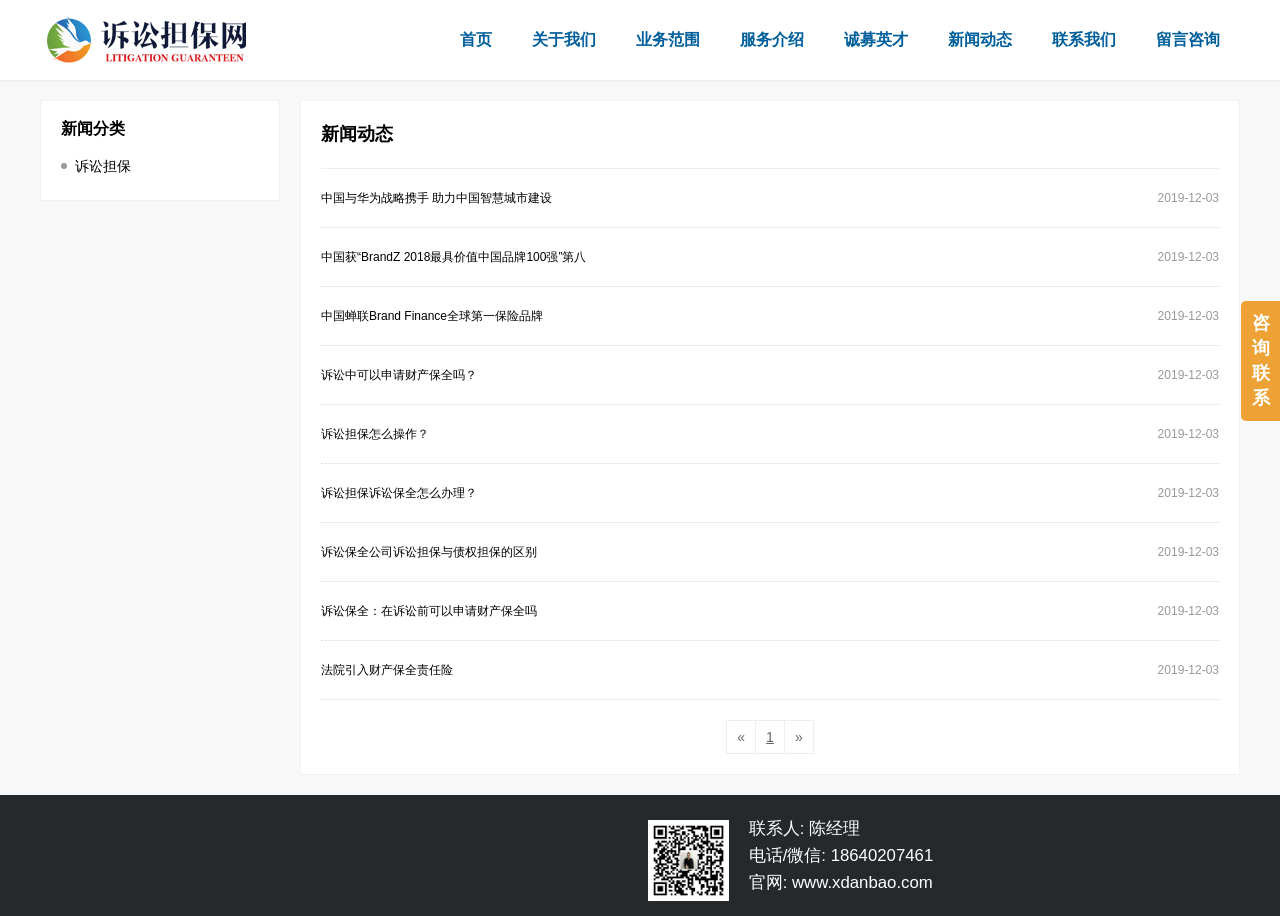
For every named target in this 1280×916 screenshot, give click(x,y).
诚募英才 (876, 39)
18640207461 (882, 855)
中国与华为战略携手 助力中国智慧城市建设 (436, 198)
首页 (476, 39)
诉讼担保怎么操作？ (375, 434)
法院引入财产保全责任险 (387, 670)
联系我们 (1084, 39)
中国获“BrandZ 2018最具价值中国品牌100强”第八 (453, 257)
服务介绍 (772, 39)
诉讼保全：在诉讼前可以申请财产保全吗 (429, 611)
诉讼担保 (103, 166)
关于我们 (564, 39)
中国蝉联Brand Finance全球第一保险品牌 (432, 316)
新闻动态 (980, 39)
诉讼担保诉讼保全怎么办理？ (399, 493)
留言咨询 (1188, 39)
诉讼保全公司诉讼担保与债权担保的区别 (429, 552)
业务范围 (668, 39)
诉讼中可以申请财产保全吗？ (399, 375)
